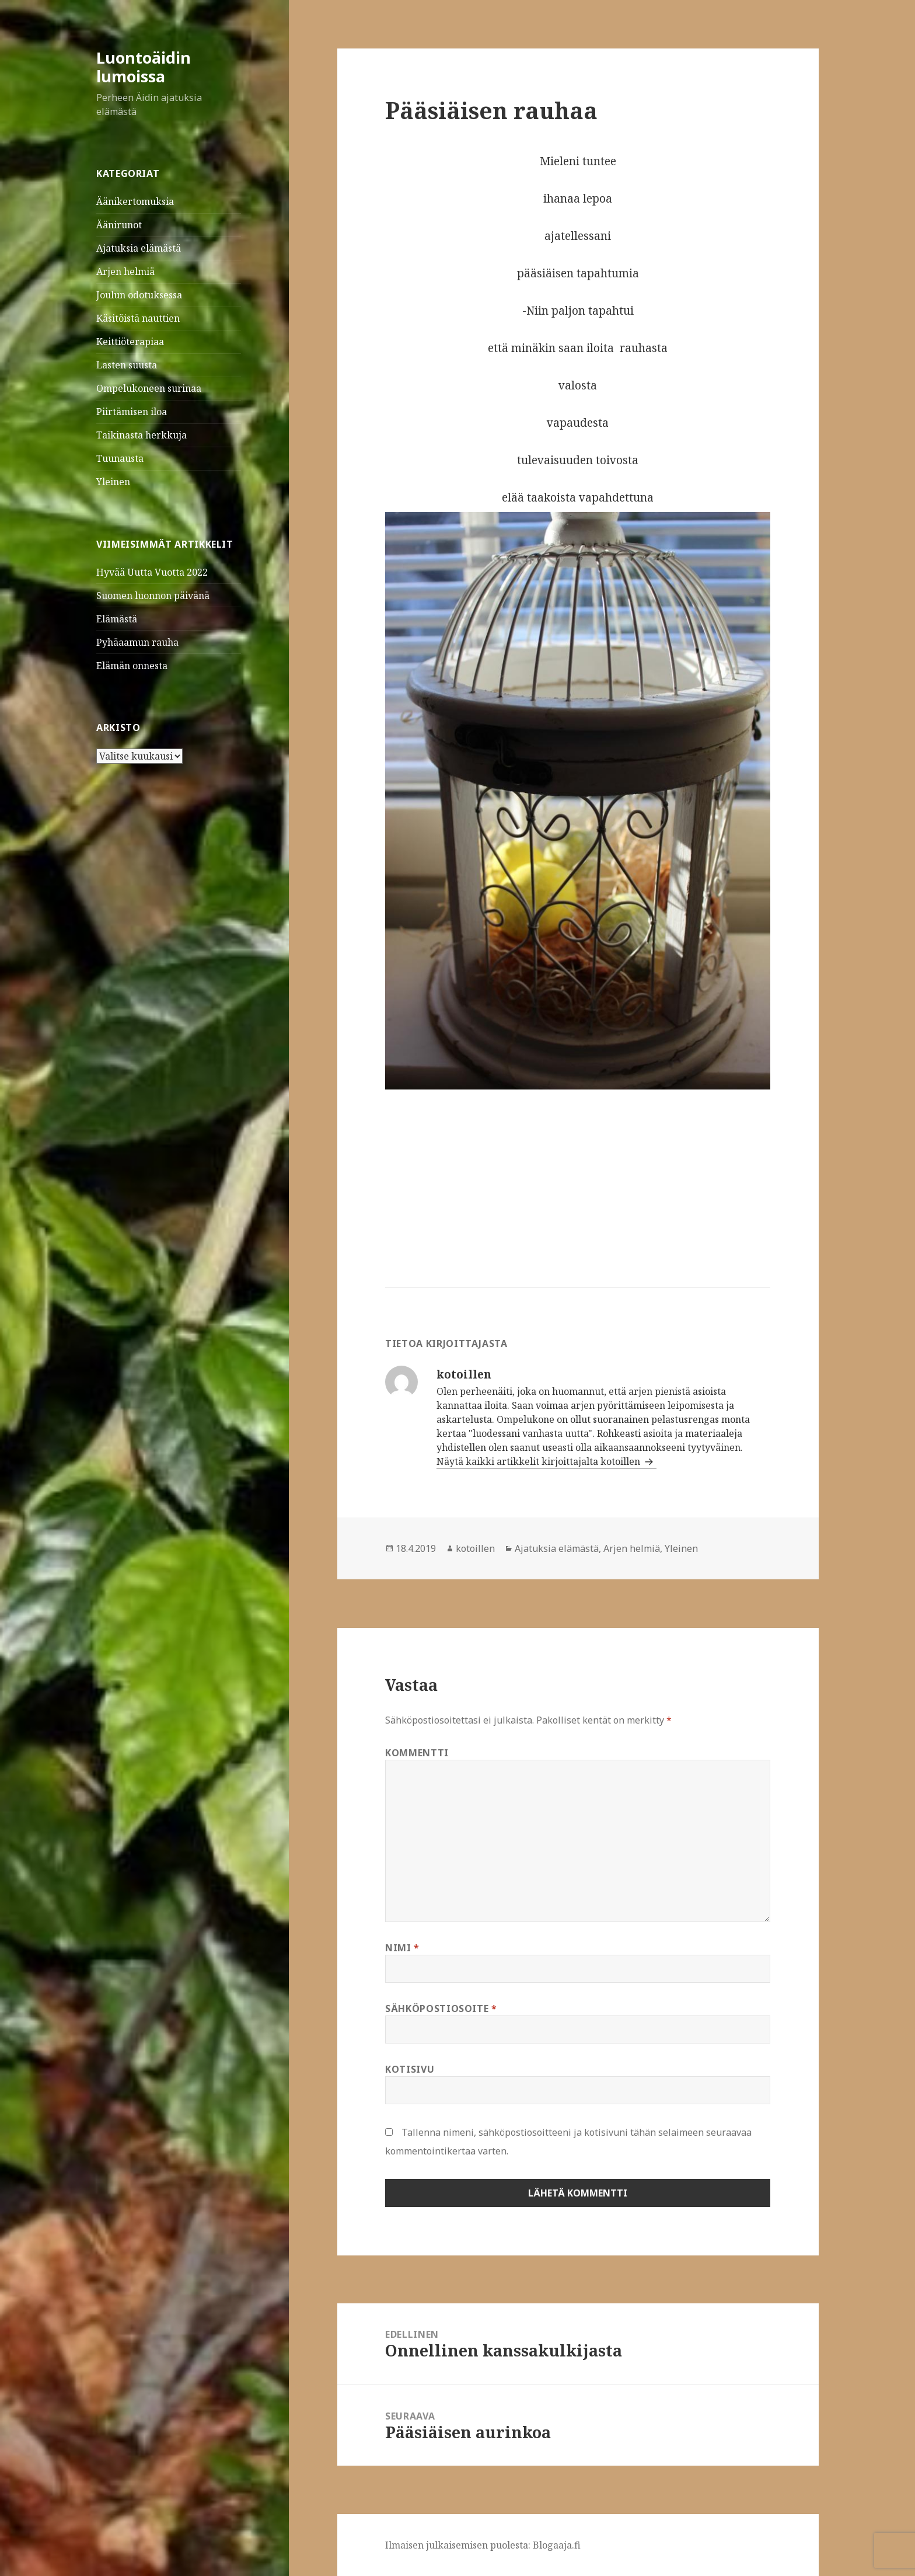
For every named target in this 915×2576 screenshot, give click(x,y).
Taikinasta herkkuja (141, 435)
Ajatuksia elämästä (138, 248)
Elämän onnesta (131, 665)
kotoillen (475, 1548)
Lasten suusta (126, 364)
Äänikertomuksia (135, 201)
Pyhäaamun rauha (137, 642)
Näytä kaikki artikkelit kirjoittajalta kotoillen (539, 1461)
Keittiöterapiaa (130, 341)
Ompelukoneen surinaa (148, 388)
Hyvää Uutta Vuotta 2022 (152, 572)
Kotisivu (409, 2069)
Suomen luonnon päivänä (152, 595)
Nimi (402, 1947)
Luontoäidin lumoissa (143, 67)
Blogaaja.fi (557, 2545)
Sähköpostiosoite (441, 2008)
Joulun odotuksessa (139, 294)
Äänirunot (119, 224)
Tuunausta (120, 458)
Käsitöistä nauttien (138, 318)
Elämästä (116, 618)
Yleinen (113, 481)
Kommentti (417, 1752)
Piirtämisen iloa (131, 411)
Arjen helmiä (125, 271)
